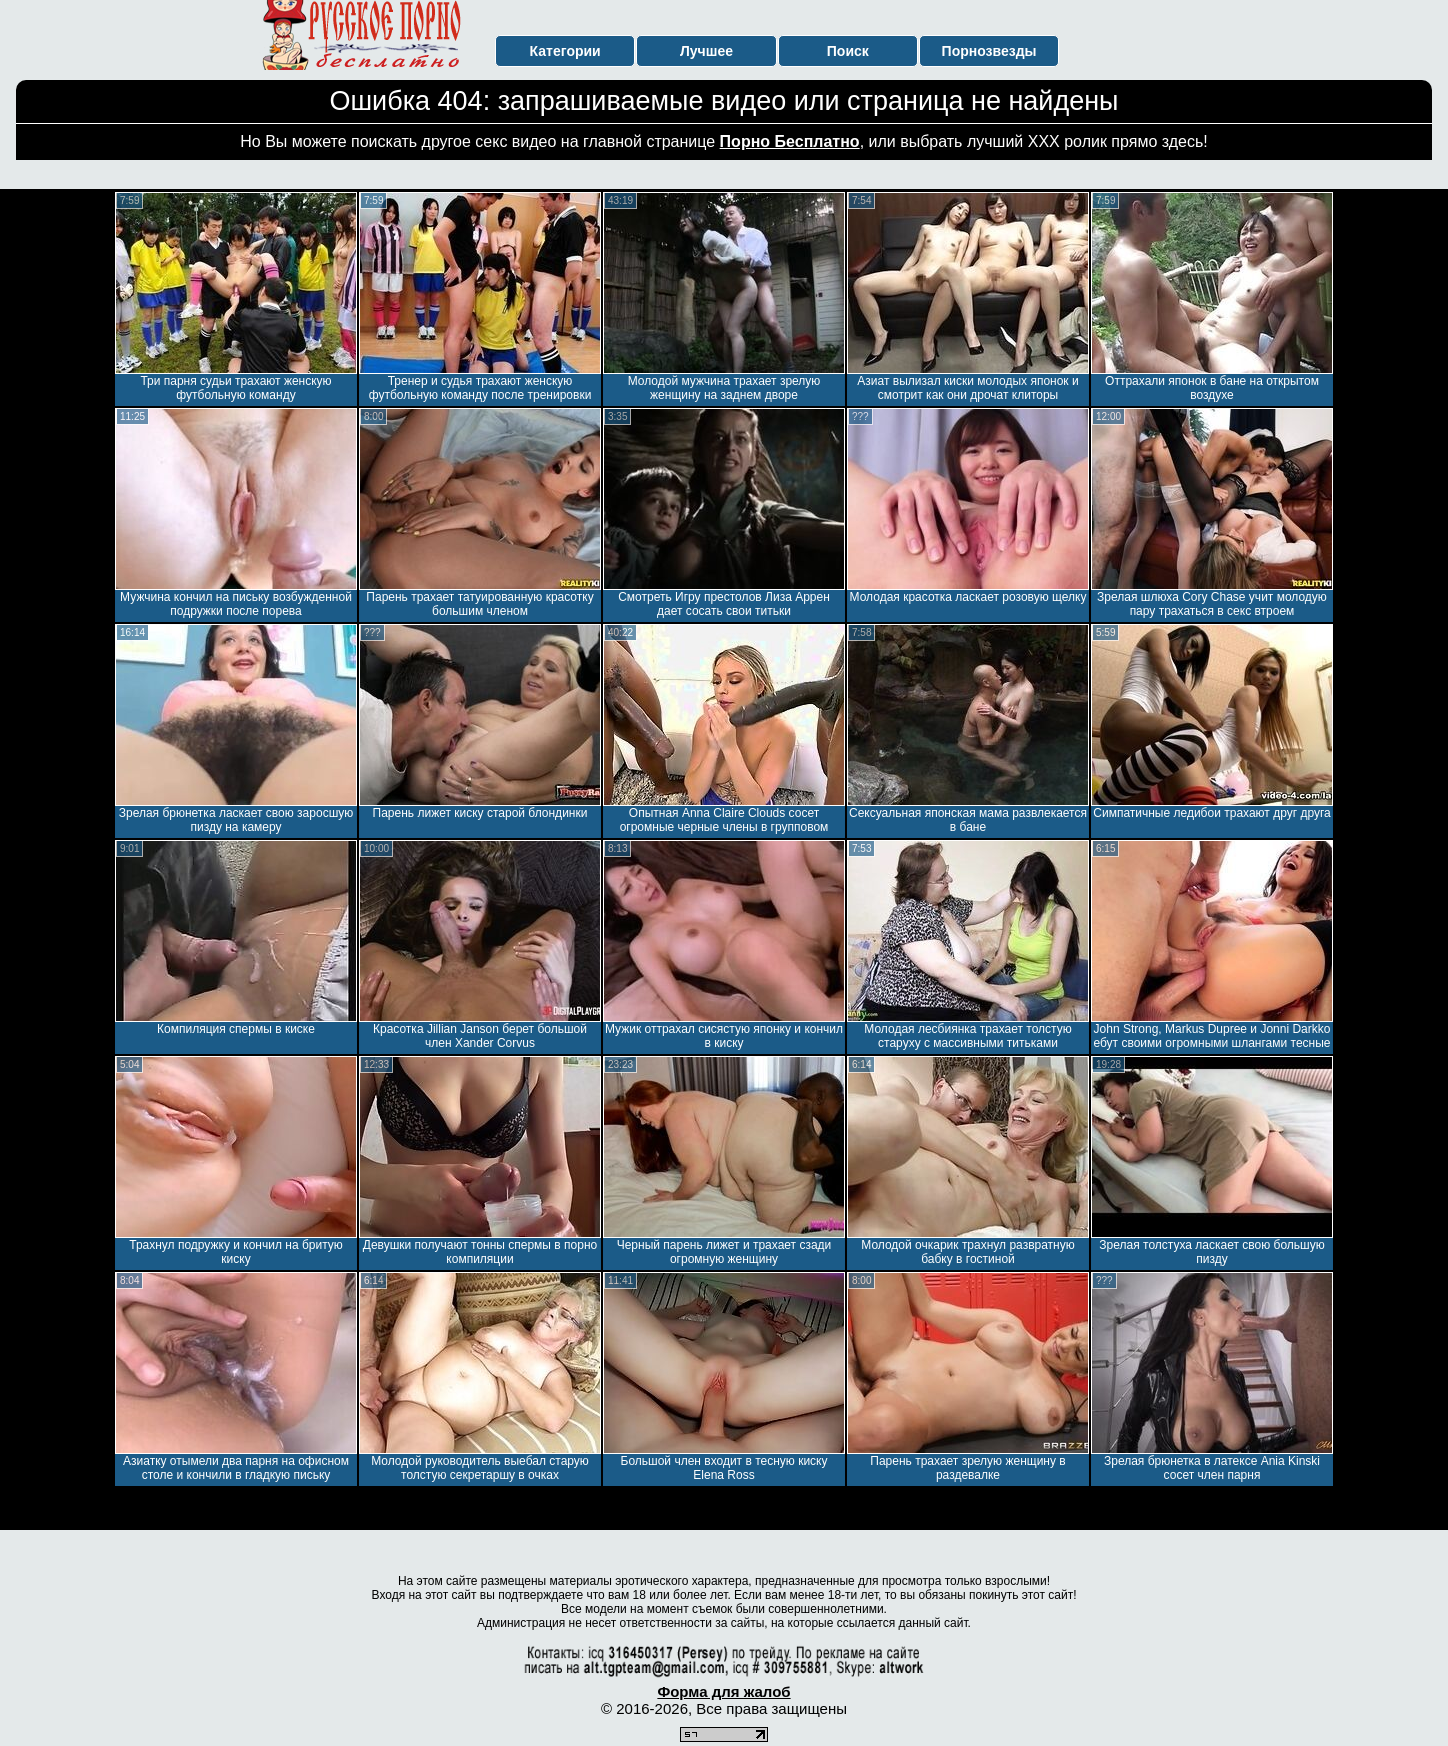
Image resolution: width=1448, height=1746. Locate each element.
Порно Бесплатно (790, 141)
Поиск (848, 51)
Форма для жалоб (723, 1691)
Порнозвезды (989, 51)
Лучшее (706, 51)
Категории (565, 51)
